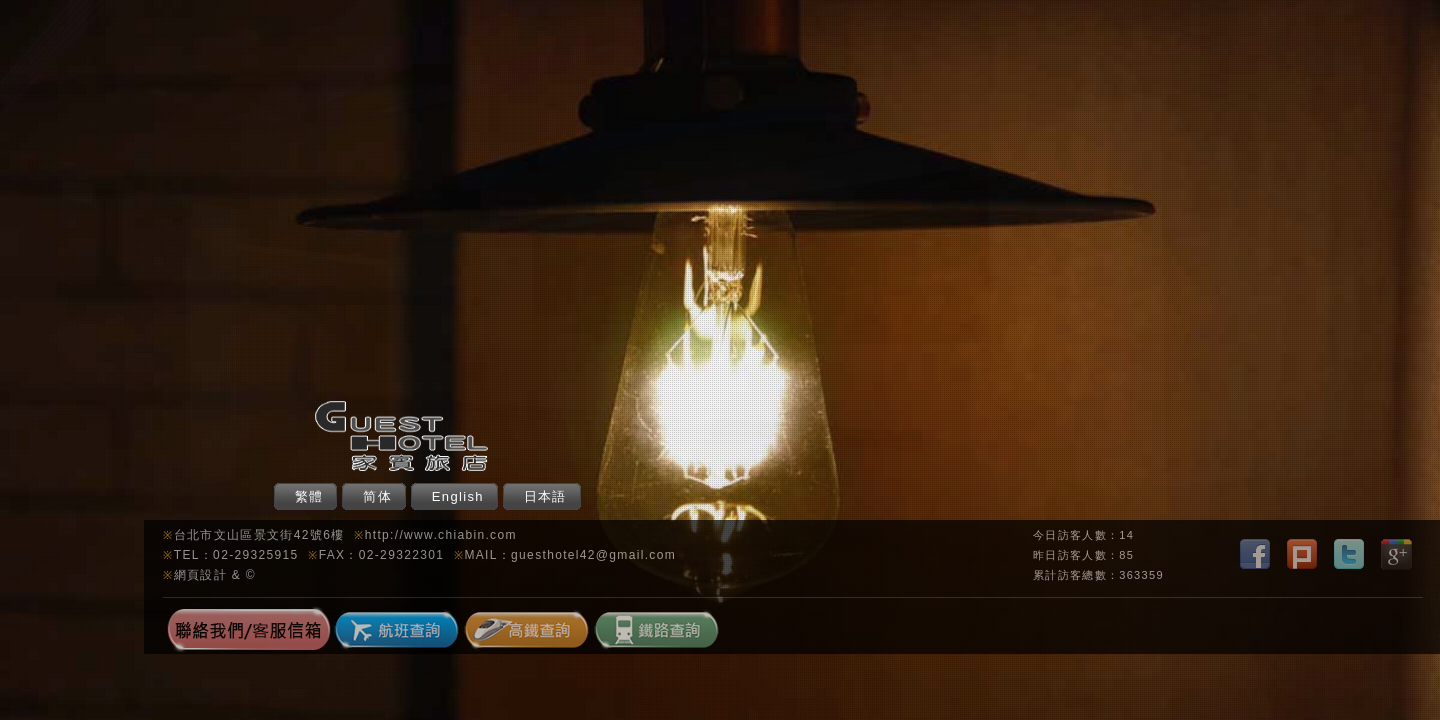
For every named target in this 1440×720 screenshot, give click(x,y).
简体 (377, 496)
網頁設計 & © (215, 575)
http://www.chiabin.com (441, 535)
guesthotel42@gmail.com (593, 555)
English (458, 496)
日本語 (545, 496)
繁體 (309, 496)
